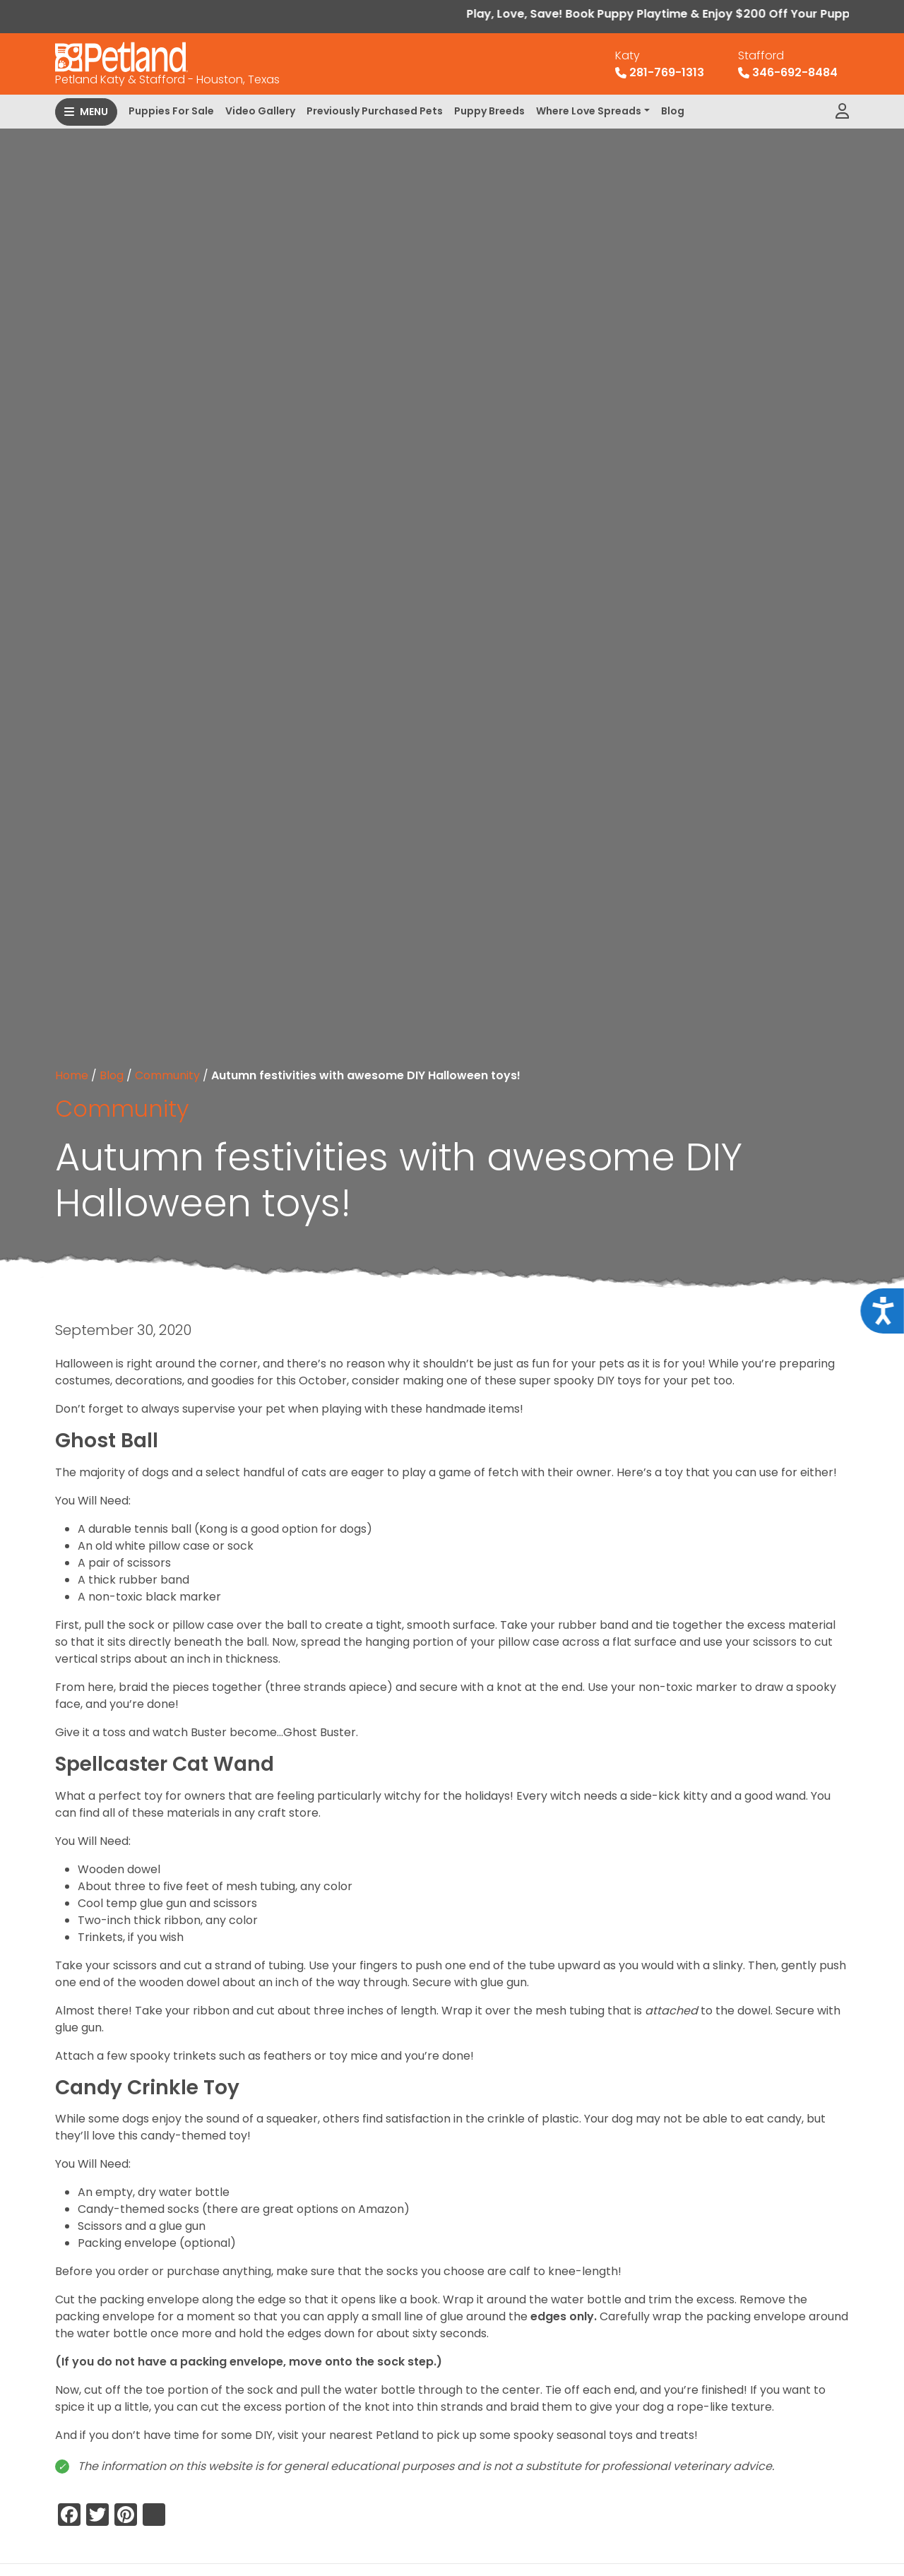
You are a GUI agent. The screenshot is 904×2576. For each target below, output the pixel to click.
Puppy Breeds (489, 111)
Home (71, 1075)
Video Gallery (260, 111)
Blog (672, 111)
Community (167, 1075)
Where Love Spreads (588, 111)
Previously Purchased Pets (375, 111)
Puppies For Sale (171, 111)
